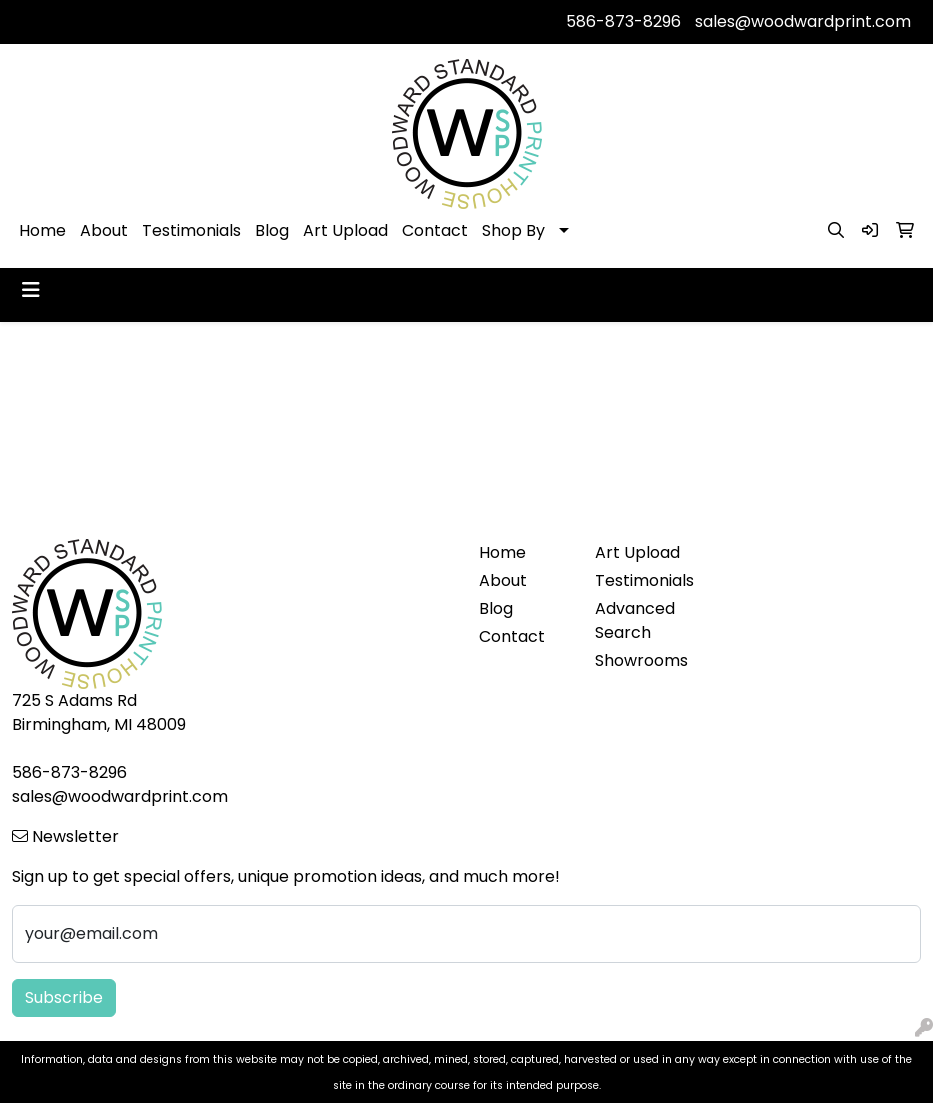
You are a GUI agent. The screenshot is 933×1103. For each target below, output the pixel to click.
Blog (272, 230)
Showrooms (641, 660)
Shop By (513, 230)
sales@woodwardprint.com (803, 21)
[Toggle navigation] (31, 290)
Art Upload (345, 230)
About (104, 230)
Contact (435, 230)
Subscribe (64, 997)
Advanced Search (635, 620)
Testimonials (191, 230)
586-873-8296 (623, 21)
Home (42, 230)
